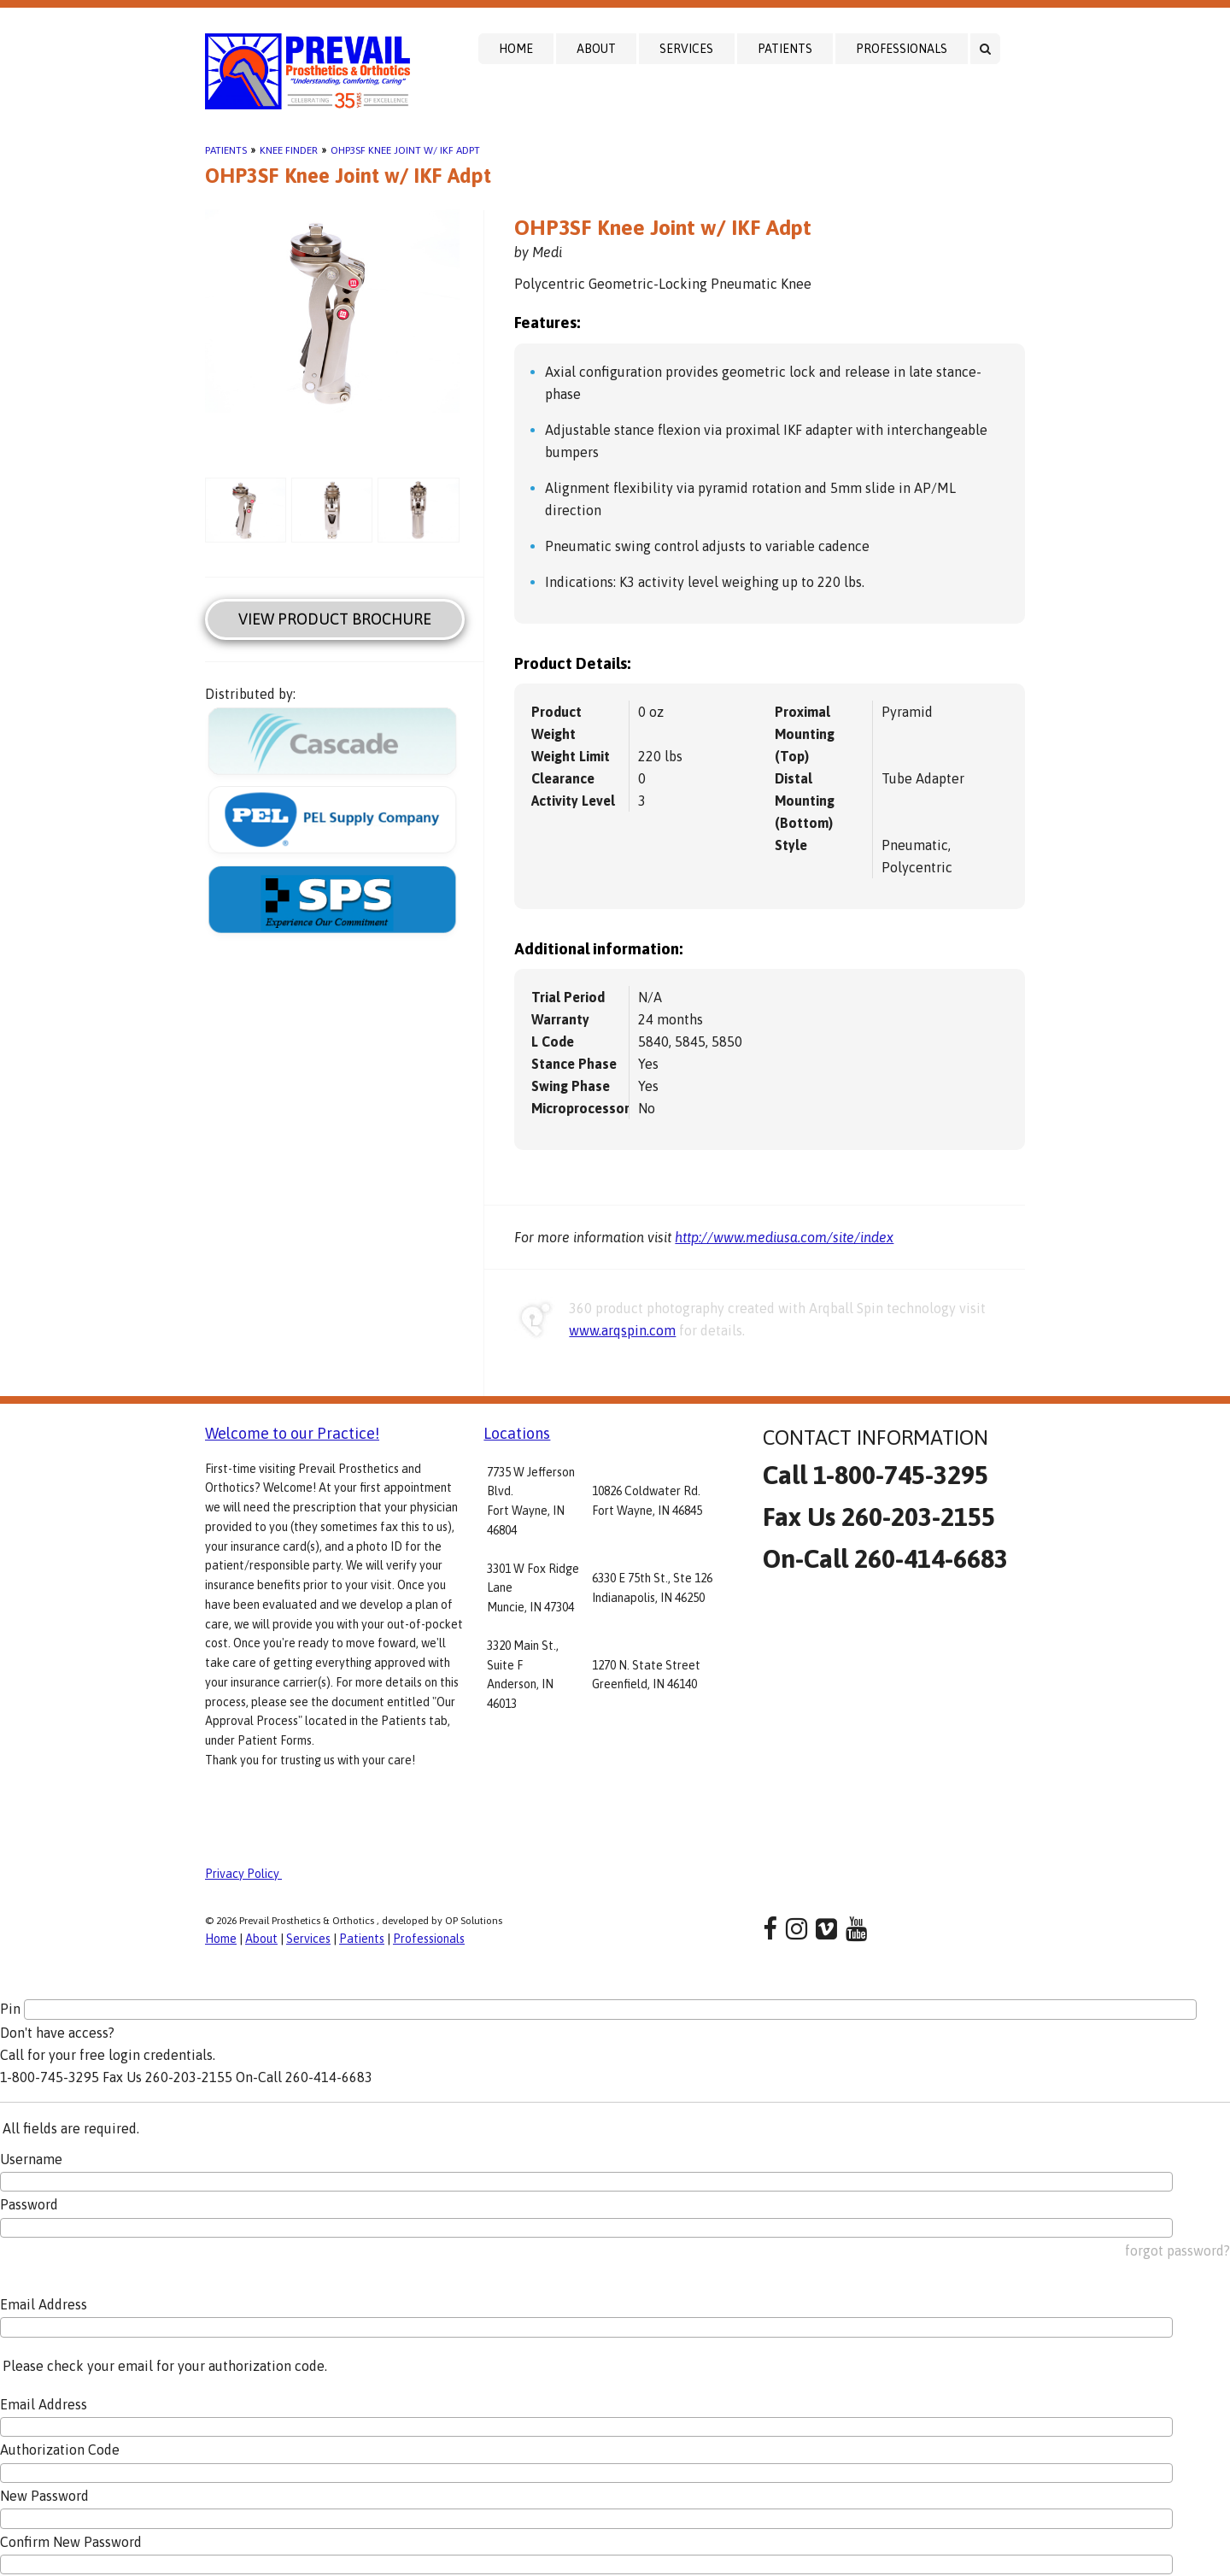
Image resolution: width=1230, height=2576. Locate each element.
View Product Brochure (334, 619)
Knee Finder (289, 150)
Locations (516, 1433)
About (596, 49)
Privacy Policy (243, 1874)
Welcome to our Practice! (292, 1433)
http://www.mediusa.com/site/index (784, 1237)
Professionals (901, 49)
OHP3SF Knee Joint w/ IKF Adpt (405, 150)
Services (686, 49)
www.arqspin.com (622, 1330)
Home (516, 49)
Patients (785, 49)
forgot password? (1177, 2250)
